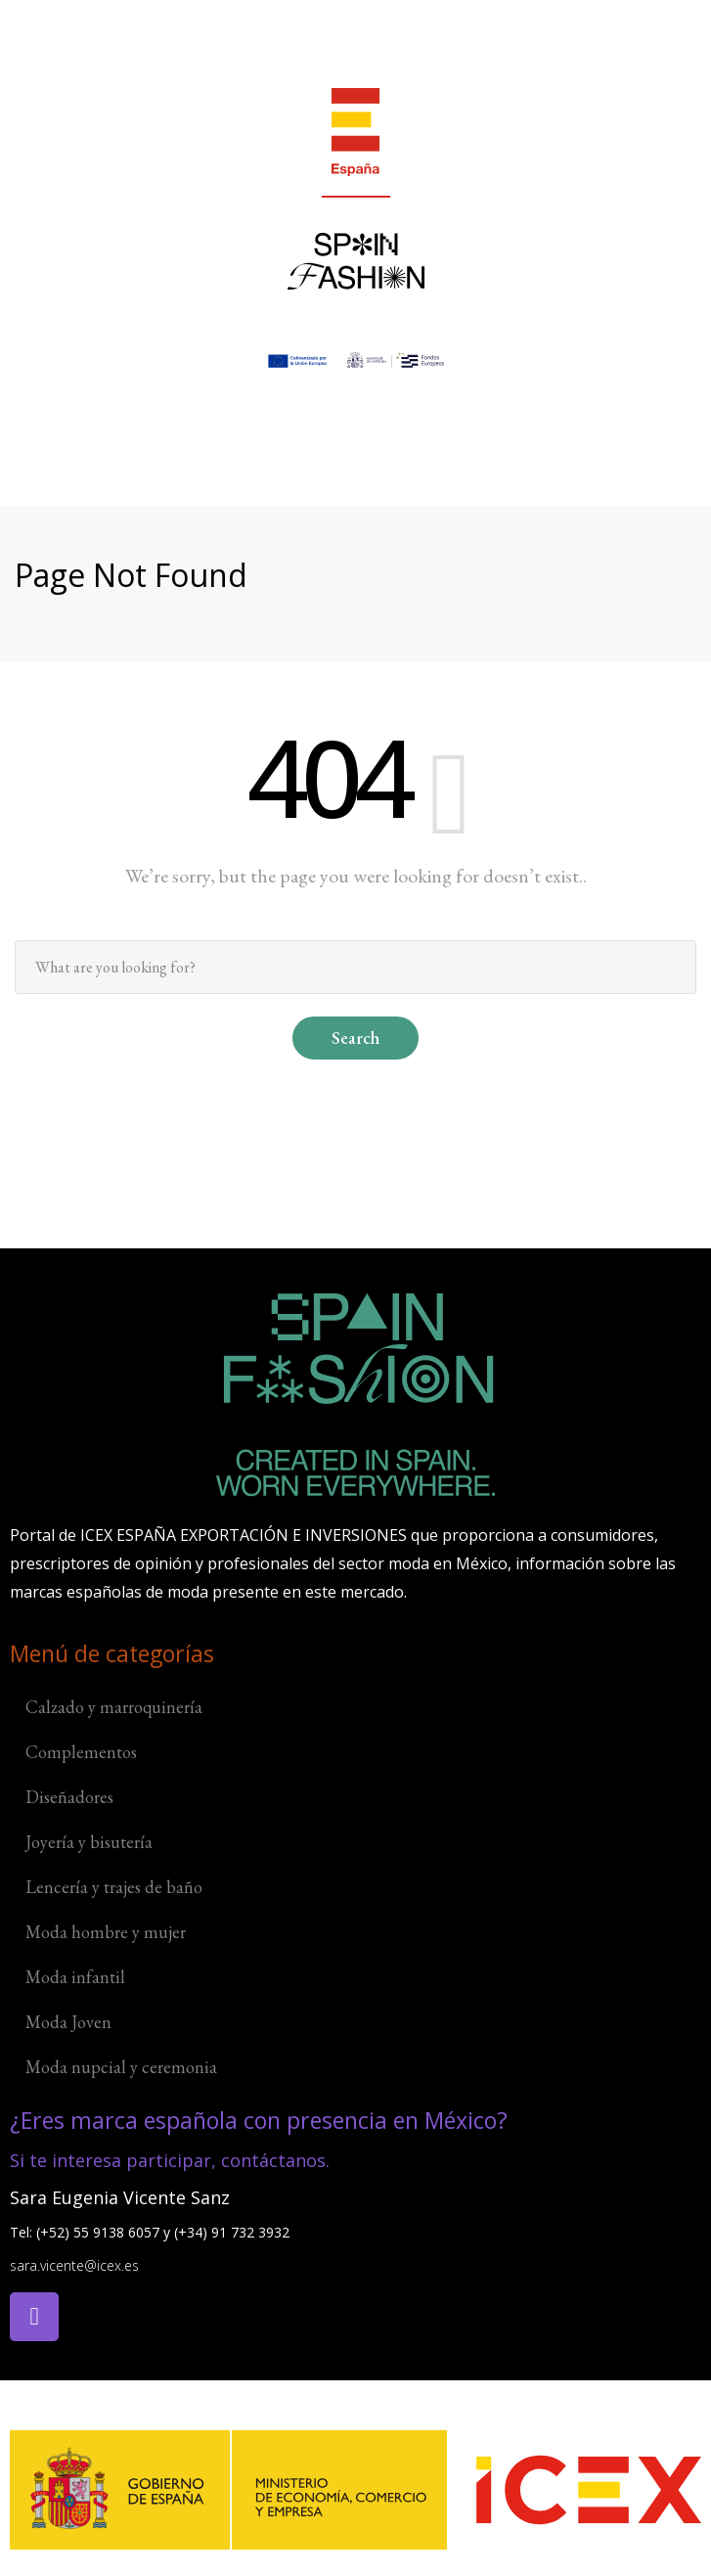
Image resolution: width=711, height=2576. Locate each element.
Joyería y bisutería (89, 1841)
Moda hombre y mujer (105, 1932)
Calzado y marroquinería (113, 1706)
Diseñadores (69, 1796)
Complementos (81, 1751)
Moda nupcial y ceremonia (121, 2067)
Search (355, 1037)
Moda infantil (75, 1977)
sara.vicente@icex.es (74, 2265)
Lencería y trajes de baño (113, 1887)
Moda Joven (68, 2022)
